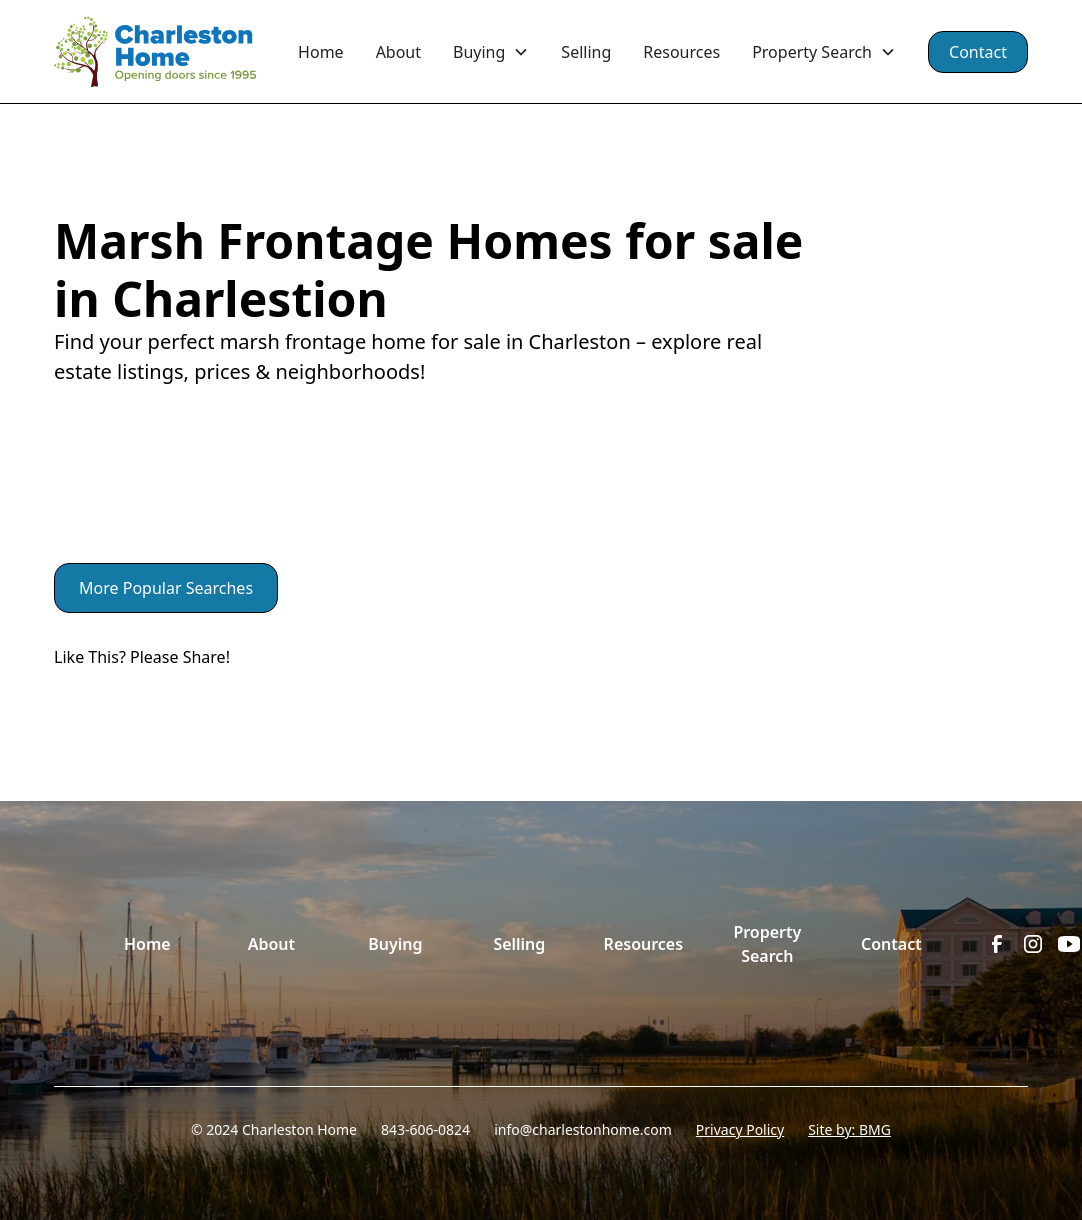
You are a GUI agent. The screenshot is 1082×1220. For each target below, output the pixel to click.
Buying (395, 944)
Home (321, 52)
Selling (586, 52)
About (398, 52)
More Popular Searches (166, 588)
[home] (168, 52)
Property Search (767, 944)
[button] (491, 52)
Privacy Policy (740, 1129)
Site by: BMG (849, 1129)
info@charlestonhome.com (583, 1129)
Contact (978, 52)
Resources (681, 52)
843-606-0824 (425, 1129)
